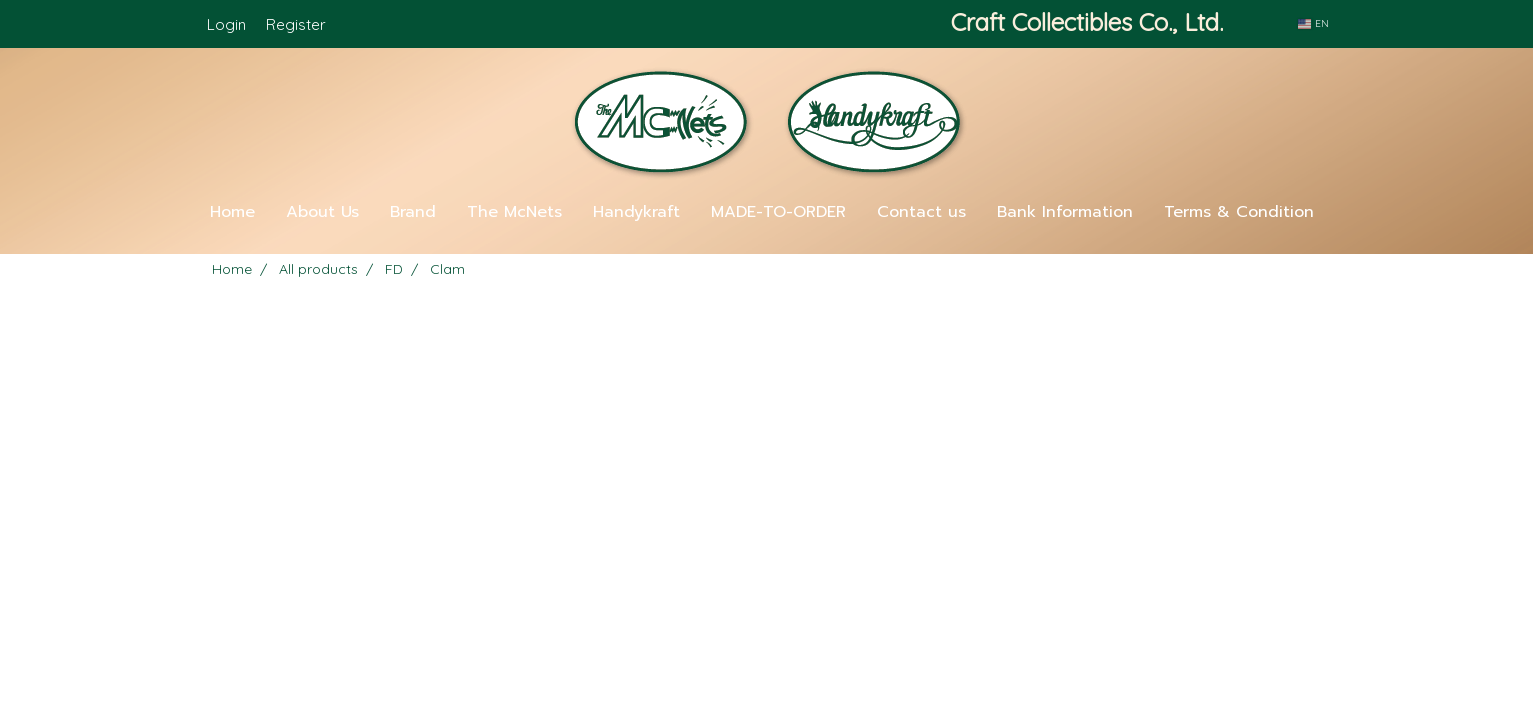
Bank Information (1065, 212)
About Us (322, 212)
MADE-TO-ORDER (778, 212)
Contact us (921, 212)
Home (232, 212)
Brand (413, 212)
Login (226, 24)
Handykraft (636, 212)
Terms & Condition (1239, 212)
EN (1313, 23)
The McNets (514, 212)
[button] (767, 246)
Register (296, 24)
